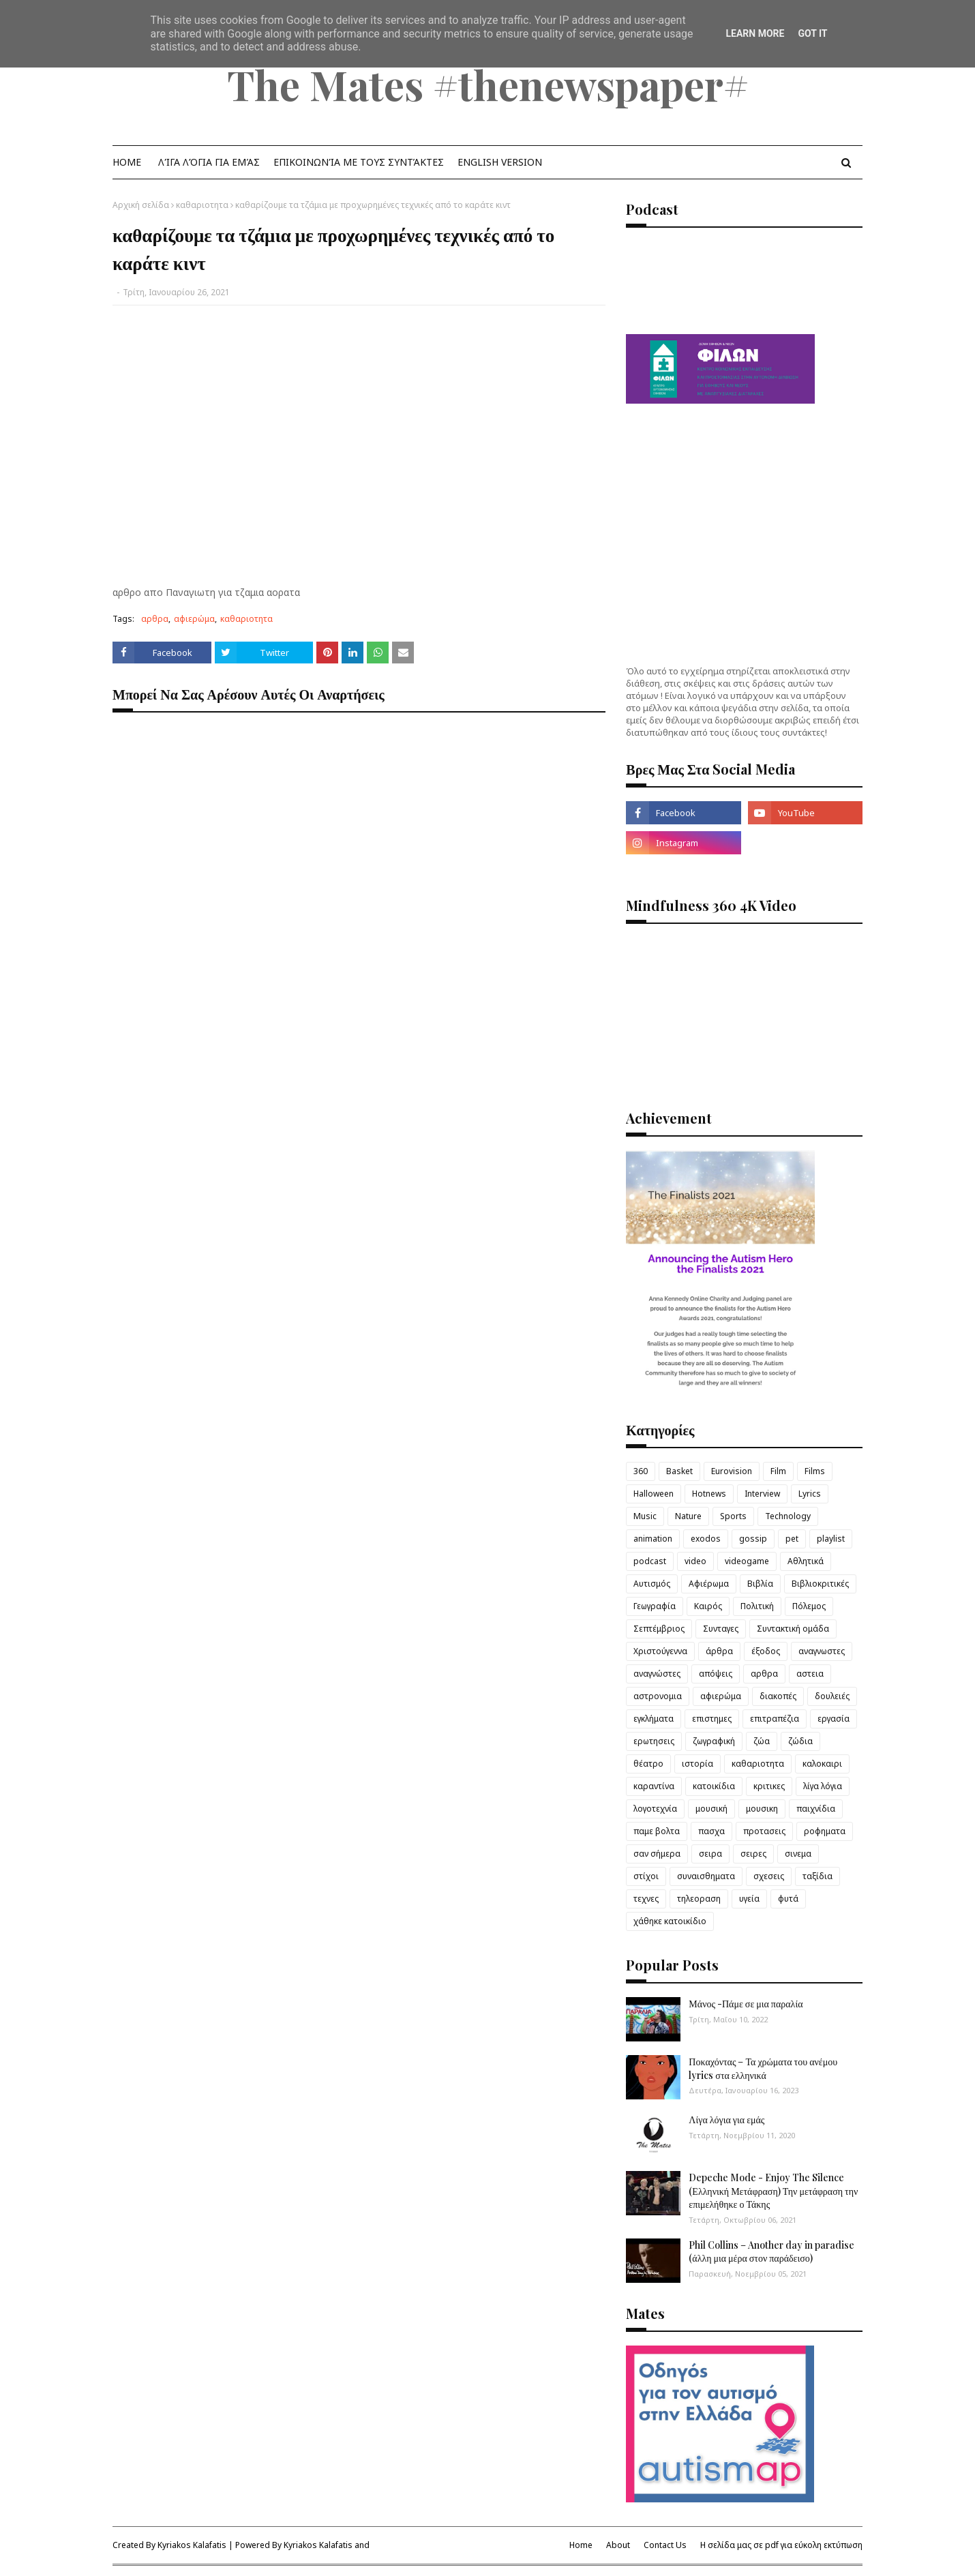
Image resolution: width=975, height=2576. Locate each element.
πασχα (711, 1831)
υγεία (749, 1898)
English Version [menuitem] (499, 161)
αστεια (810, 1673)
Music (645, 1516)
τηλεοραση (699, 1898)
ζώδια (800, 1741)
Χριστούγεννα (660, 1651)
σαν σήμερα (656, 1853)
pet (791, 1538)
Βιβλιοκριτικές (820, 1583)
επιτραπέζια (774, 1718)
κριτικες (769, 1786)
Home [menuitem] (126, 161)
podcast (649, 1561)
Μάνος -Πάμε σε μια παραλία (745, 2003)
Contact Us (665, 2545)
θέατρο (648, 1763)
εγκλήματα (653, 1718)
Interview (762, 1493)
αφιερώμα (194, 619)
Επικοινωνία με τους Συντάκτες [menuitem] (358, 161)
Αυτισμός (651, 1583)
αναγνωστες (821, 1651)
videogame (747, 1561)
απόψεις (715, 1673)
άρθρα (719, 1651)
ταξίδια (817, 1876)
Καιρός (708, 1606)
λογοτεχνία (655, 1808)
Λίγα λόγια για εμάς (726, 2119)
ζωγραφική (714, 1741)
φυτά (788, 1898)
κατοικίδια (714, 1786)
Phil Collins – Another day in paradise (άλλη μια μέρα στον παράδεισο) (771, 2251)
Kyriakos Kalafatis (192, 2545)
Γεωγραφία (654, 1606)
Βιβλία (760, 1583)
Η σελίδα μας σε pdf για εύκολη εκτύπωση (781, 2545)
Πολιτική (757, 1606)
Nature (688, 1516)
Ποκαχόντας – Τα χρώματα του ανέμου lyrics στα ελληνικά (763, 2068)
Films (815, 1471)
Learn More (754, 33)
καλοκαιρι (822, 1763)
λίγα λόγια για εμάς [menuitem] (209, 161)
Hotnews (709, 1493)
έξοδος (765, 1651)
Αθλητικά (805, 1561)
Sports (733, 1516)
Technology (788, 1516)
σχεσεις (768, 1876)
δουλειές (832, 1696)
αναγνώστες (656, 1673)
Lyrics (809, 1493)
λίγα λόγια (822, 1786)
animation (652, 1538)
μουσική (711, 1808)
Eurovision (731, 1471)
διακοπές (778, 1696)
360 (640, 1471)
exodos (706, 1538)
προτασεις (764, 1831)
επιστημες (712, 1718)
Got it (812, 33)
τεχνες (646, 1898)
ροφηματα (824, 1831)
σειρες (753, 1853)
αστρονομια (657, 1696)
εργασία (833, 1718)
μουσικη (762, 1808)
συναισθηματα (706, 1876)
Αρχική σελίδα (140, 205)
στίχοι (646, 1876)
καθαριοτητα (202, 205)
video (695, 1561)
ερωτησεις (653, 1741)
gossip (753, 1538)
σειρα (710, 1853)
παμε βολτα (656, 1831)
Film (778, 1471)
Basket (679, 1471)
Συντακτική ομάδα (793, 1628)
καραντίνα (653, 1786)
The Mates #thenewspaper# (488, 84)
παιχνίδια (815, 1808)
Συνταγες (720, 1628)
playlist (831, 1538)
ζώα (761, 1741)
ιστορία (697, 1763)
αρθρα (154, 619)
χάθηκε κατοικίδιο (669, 1921)
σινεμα (798, 1853)
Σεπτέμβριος (659, 1628)
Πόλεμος (809, 1606)
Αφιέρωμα (709, 1583)
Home (580, 2545)
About (618, 2545)
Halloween (653, 1493)
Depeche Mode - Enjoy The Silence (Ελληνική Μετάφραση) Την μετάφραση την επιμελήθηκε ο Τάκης (773, 2191)
